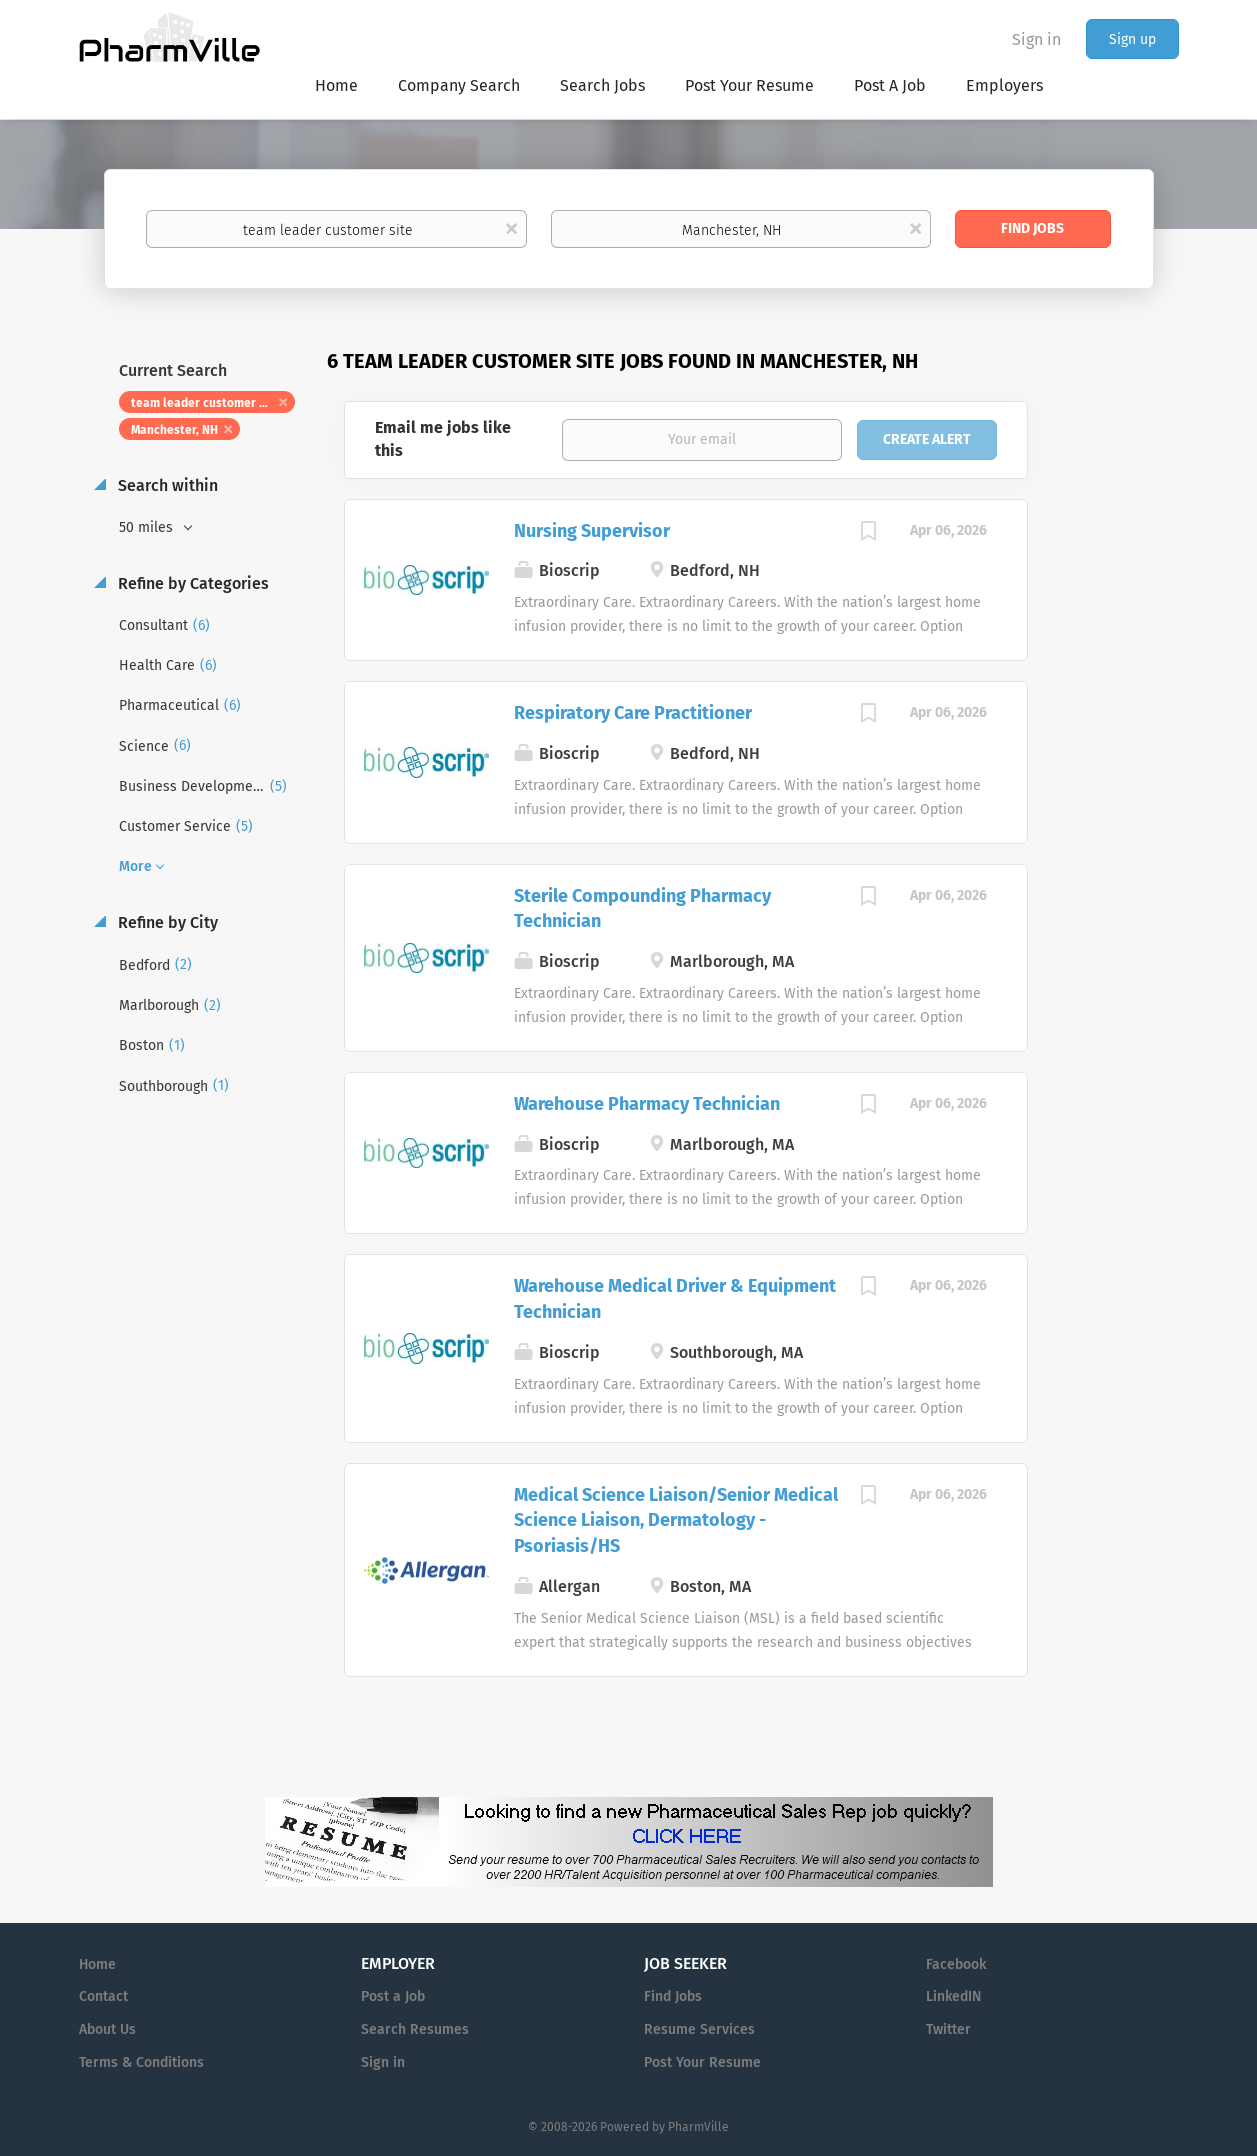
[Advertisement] (1123, 734)
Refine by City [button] (166, 922)
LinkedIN (953, 1996)
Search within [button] (166, 485)
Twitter (948, 2029)
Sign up (1132, 39)
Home (97, 1964)
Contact (103, 1996)
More (135, 866)
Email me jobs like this (443, 439)
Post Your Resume (702, 2062)
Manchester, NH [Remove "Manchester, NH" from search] (174, 430)
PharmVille (698, 2127)
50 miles (148, 527)
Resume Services (699, 2029)
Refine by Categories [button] (191, 583)
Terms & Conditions (141, 2062)
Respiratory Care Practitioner (633, 713)
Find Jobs (1032, 228)
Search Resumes (415, 2029)
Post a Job (393, 1996)
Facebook (956, 1964)
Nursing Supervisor (592, 531)
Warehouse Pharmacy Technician (647, 1104)
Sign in (1036, 39)
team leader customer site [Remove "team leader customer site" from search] (205, 403)
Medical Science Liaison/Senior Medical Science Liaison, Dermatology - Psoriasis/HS (676, 1520)
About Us (107, 2029)
